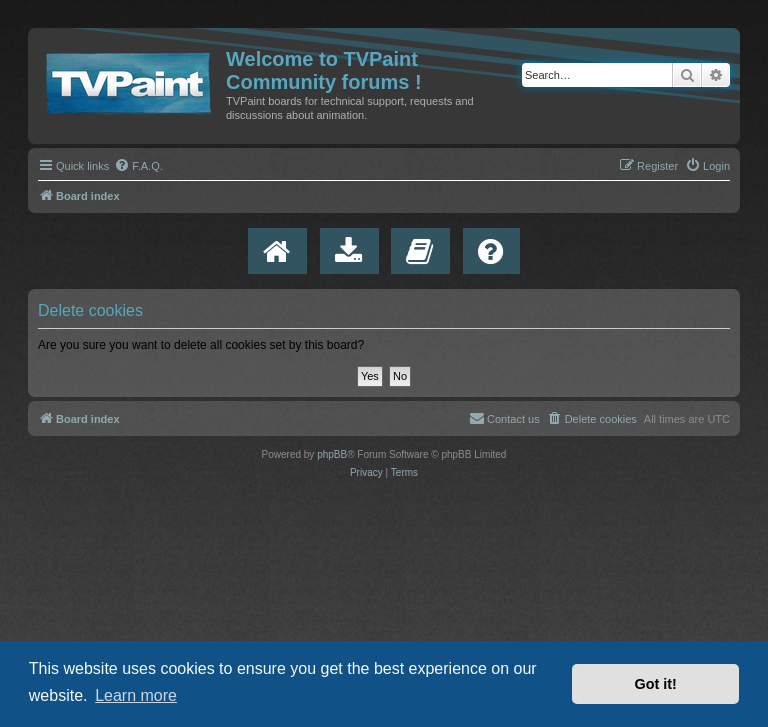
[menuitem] (138, 166)
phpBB (332, 454)
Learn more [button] (136, 695)
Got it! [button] (656, 684)
